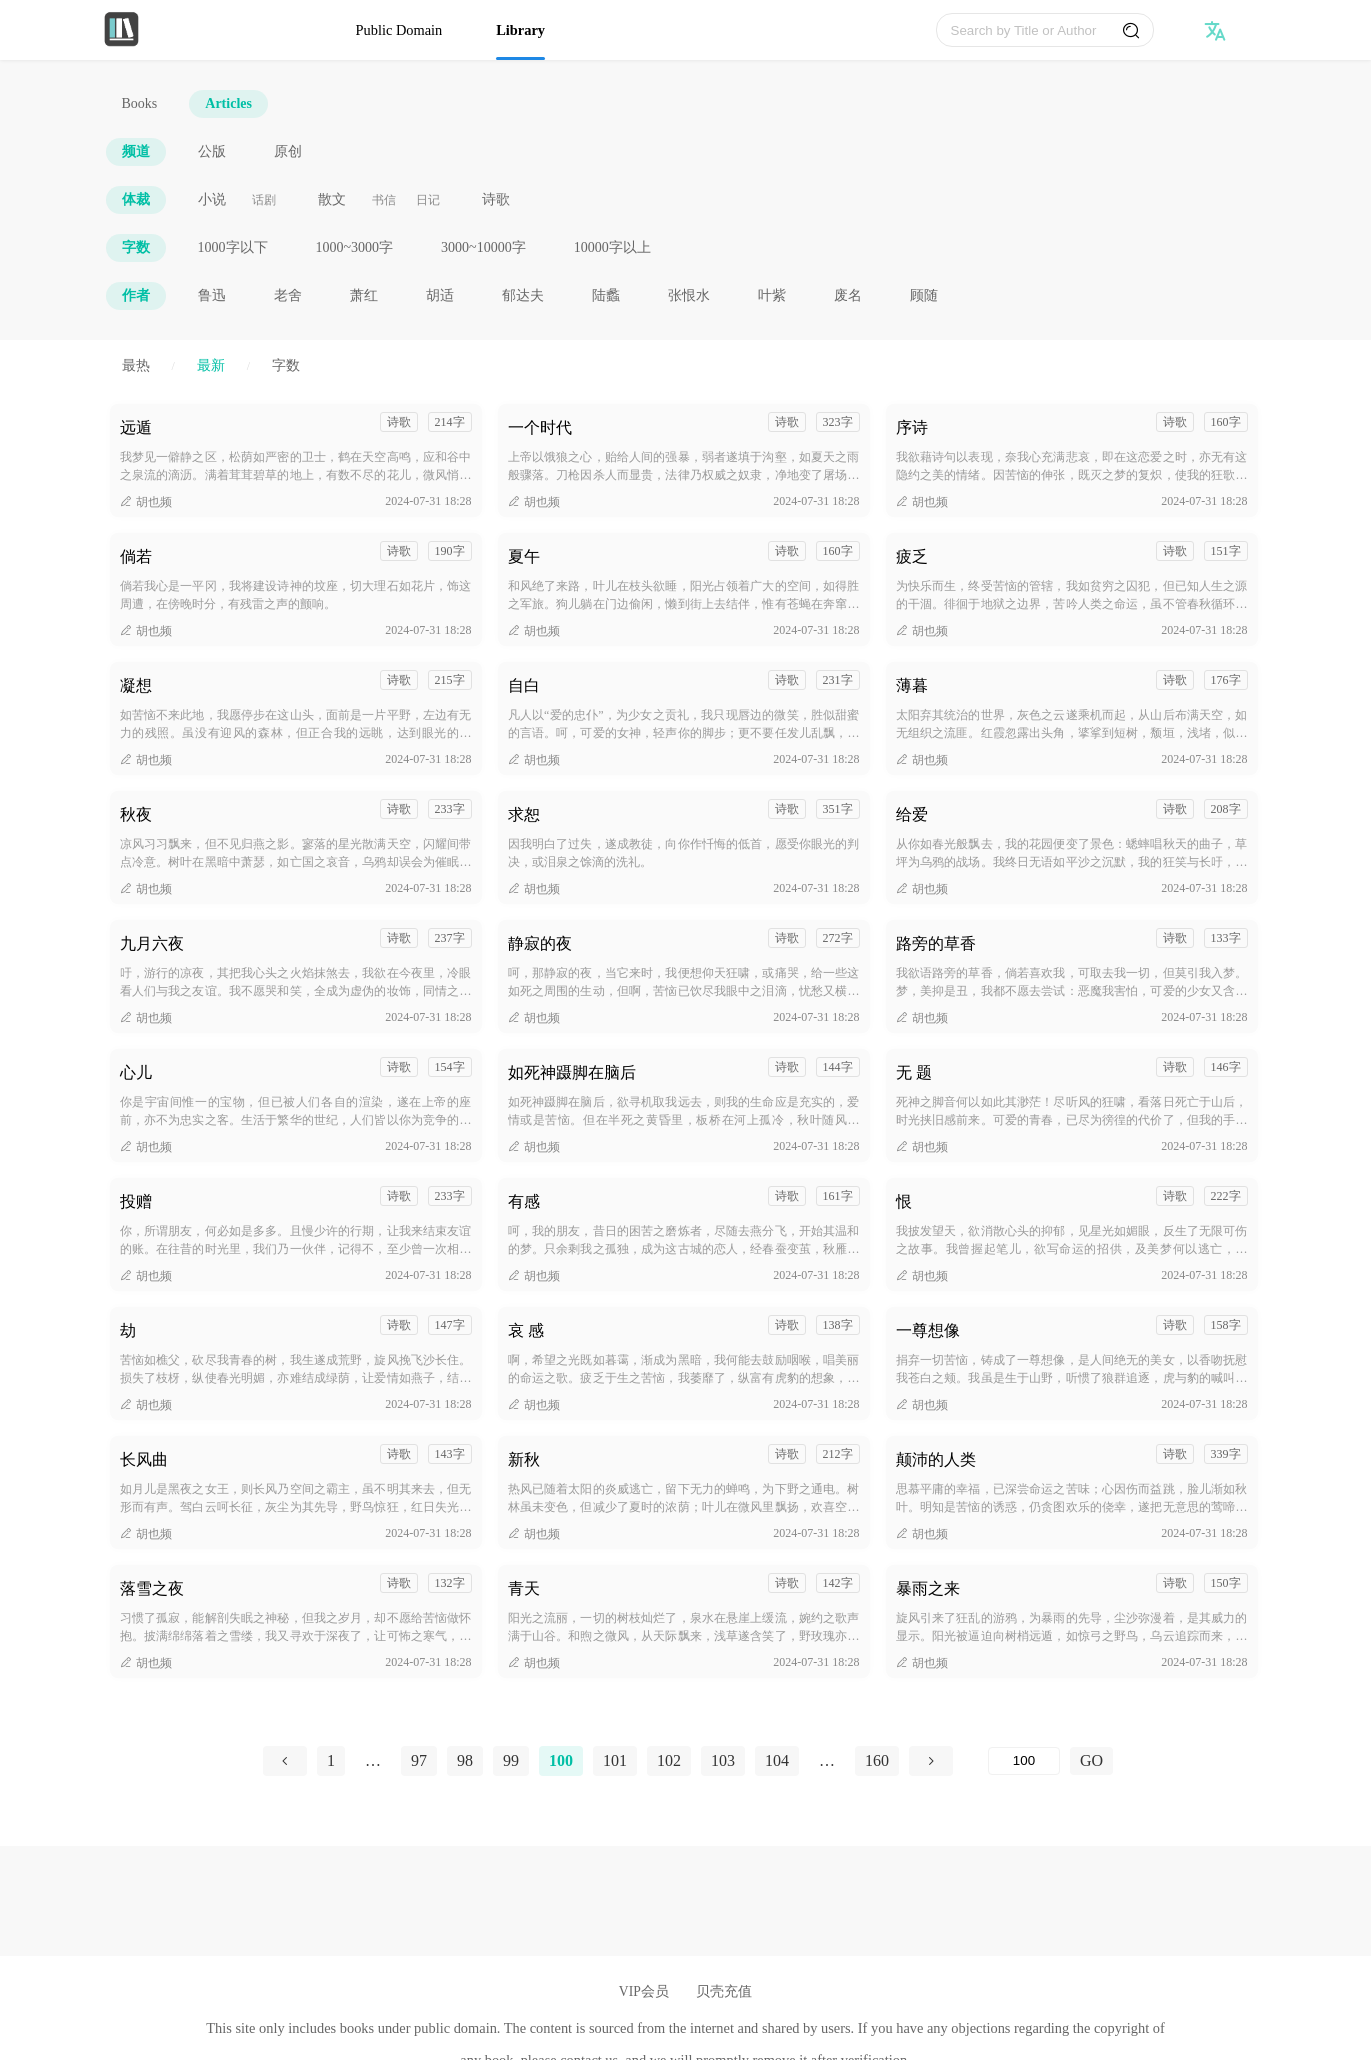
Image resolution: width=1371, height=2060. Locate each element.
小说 (212, 199)
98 (465, 1760)
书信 (384, 200)
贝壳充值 (724, 1991)
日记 (428, 200)
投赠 (136, 1201)
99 (511, 1760)
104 (777, 1760)
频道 (136, 151)
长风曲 (144, 1459)
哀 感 (526, 1330)
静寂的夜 (540, 943)
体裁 (136, 199)
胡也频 (146, 502)
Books (140, 103)
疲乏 (912, 556)
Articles (228, 103)
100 (561, 1760)
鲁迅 (212, 295)
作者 (136, 295)
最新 (211, 365)
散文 (332, 199)
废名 (848, 295)
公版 (212, 151)
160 (877, 1760)
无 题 (914, 1072)
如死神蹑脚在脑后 (572, 1072)
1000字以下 (233, 247)
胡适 (440, 295)
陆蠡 (606, 295)
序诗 (912, 427)
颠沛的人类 (936, 1459)
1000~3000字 (355, 247)
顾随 (924, 295)
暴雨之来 (928, 1588)
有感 (524, 1201)
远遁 (136, 427)
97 (419, 1760)
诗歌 (496, 199)
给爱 (912, 814)
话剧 (264, 200)
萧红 (364, 295)
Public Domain (399, 30)
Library (520, 30)
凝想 (136, 685)
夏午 (524, 556)
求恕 (524, 814)
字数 (136, 247)
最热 (136, 365)
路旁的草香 (936, 943)
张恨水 (689, 295)
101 (615, 1760)
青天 (524, 1588)
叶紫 (772, 295)
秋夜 (136, 814)
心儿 (136, 1072)
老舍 (288, 295)
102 (669, 1760)
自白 (524, 685)
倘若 (136, 556)
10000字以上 (612, 247)
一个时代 (540, 427)
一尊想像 (928, 1330)
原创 (288, 151)
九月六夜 (152, 943)
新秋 (524, 1459)
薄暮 (912, 685)
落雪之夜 (152, 1588)
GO (1091, 1760)
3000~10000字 (483, 247)
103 (723, 1760)
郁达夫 (523, 295)
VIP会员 (644, 1991)
